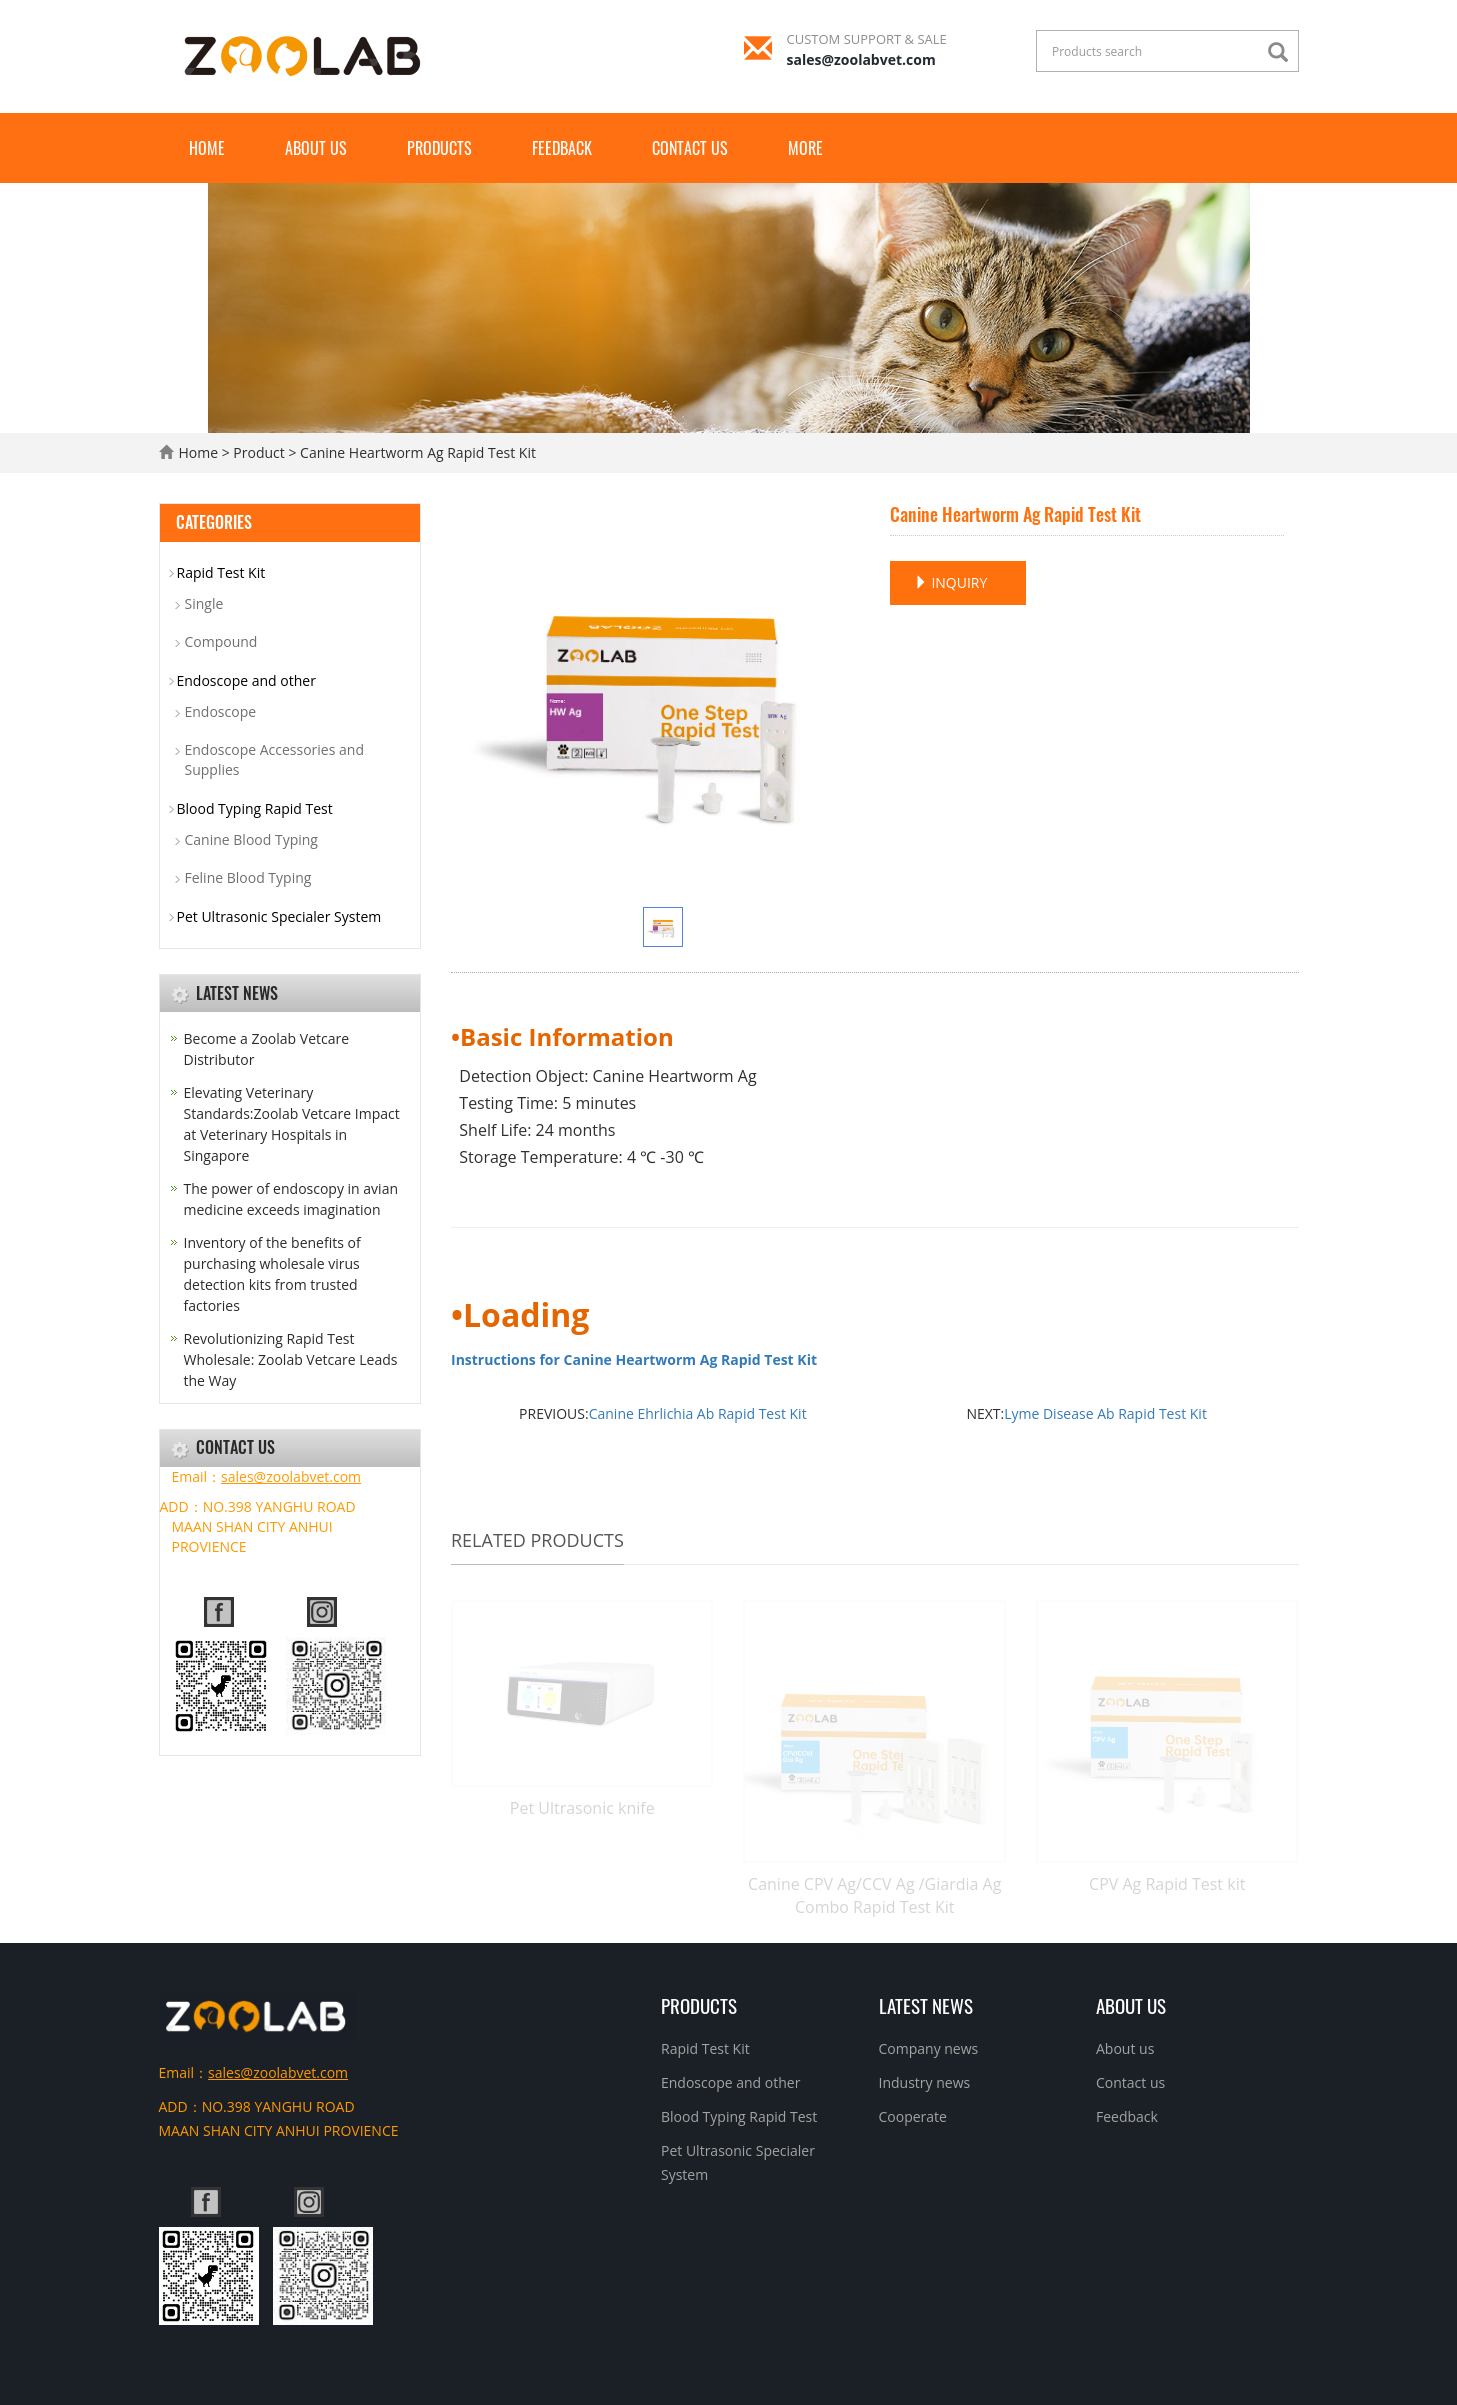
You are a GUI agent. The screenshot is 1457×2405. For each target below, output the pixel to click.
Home (207, 148)
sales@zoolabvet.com (861, 59)
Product (258, 452)
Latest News (926, 2005)
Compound (221, 641)
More (805, 148)
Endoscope (221, 711)
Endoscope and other (246, 680)
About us (316, 148)
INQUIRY (951, 582)
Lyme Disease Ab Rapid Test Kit (1105, 1413)
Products (439, 148)
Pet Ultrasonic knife (582, 1808)
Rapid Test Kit (221, 572)
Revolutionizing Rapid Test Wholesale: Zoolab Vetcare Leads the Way (291, 1359)
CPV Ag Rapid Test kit (1167, 1884)
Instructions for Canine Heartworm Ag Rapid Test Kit (634, 1359)
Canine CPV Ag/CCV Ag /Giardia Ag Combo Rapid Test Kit (874, 1895)
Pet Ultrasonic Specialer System (279, 916)
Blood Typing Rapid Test (255, 808)
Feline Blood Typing (248, 877)
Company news (929, 2048)
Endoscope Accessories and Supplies (274, 759)
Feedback (562, 148)
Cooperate (913, 2116)
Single (204, 603)
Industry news (925, 2082)
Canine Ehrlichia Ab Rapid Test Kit (698, 1413)
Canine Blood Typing (251, 839)
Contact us (690, 148)
